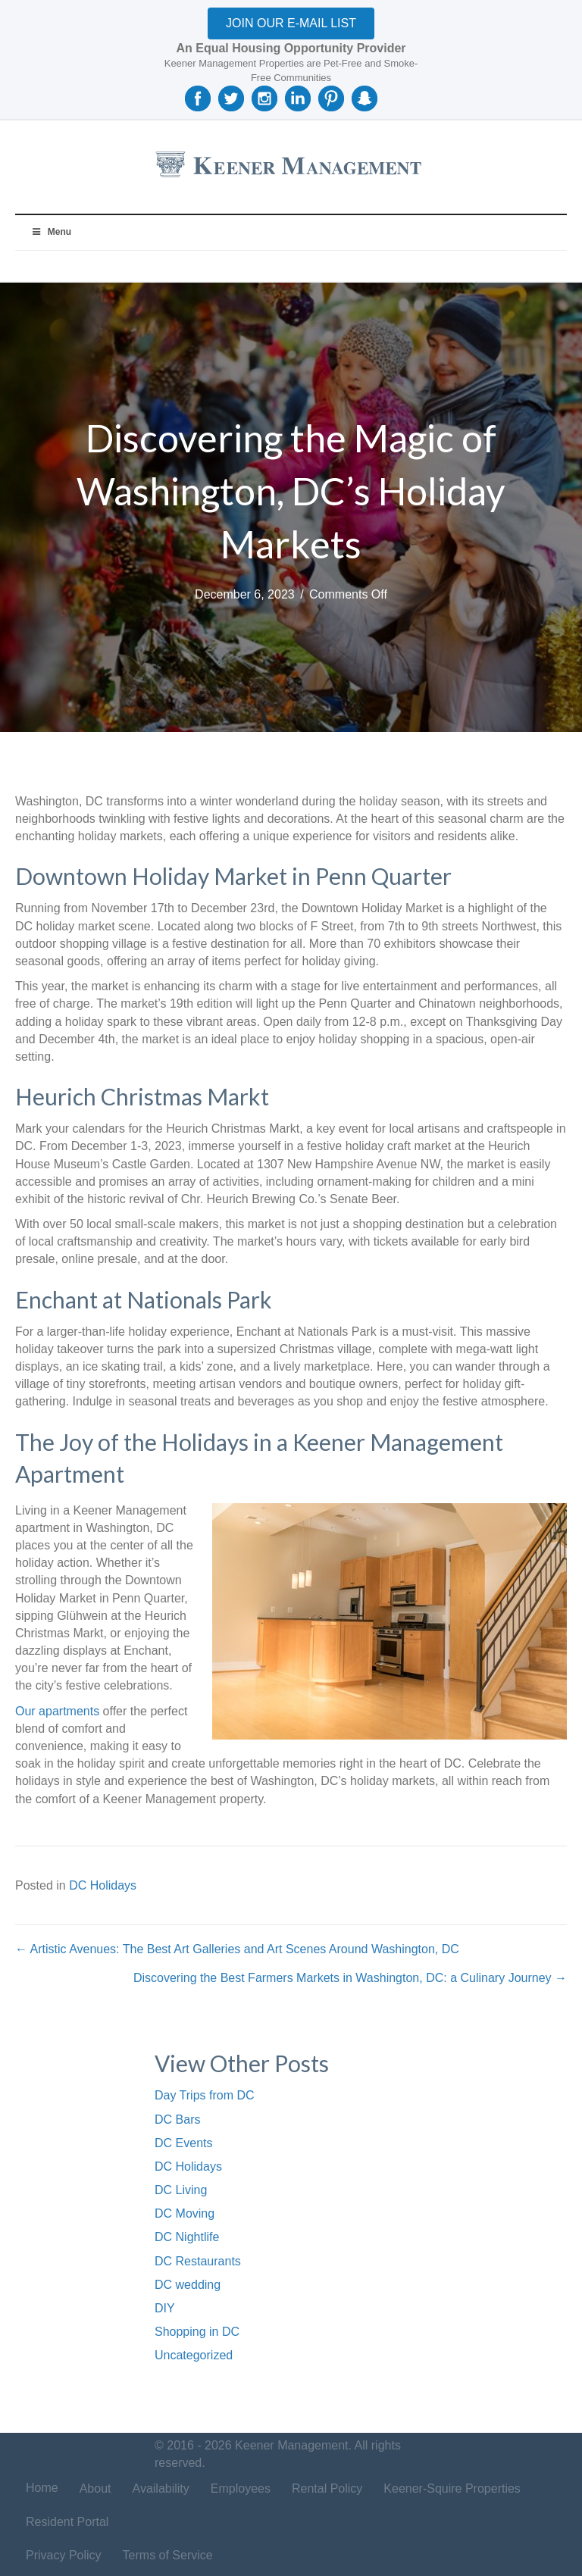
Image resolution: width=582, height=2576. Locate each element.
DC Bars (177, 2119)
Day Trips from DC (205, 2095)
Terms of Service (168, 2555)
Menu (50, 232)
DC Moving (184, 2213)
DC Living (181, 2190)
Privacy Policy (64, 2555)
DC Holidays (102, 1885)
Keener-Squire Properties (452, 2488)
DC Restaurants (198, 2261)
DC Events (183, 2143)
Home (42, 2487)
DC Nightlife (187, 2237)
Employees (241, 2488)
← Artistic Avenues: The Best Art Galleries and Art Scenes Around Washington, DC (237, 1949)
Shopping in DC (197, 2331)
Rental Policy (327, 2488)
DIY (165, 2308)
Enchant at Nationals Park (143, 1299)
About (95, 2488)
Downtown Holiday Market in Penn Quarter (233, 875)
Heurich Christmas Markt (142, 1096)
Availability (161, 2488)
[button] (291, 23)
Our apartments (57, 1711)
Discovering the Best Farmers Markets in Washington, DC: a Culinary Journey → (350, 1977)
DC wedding (188, 2284)
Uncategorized (194, 2355)
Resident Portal (67, 2521)
